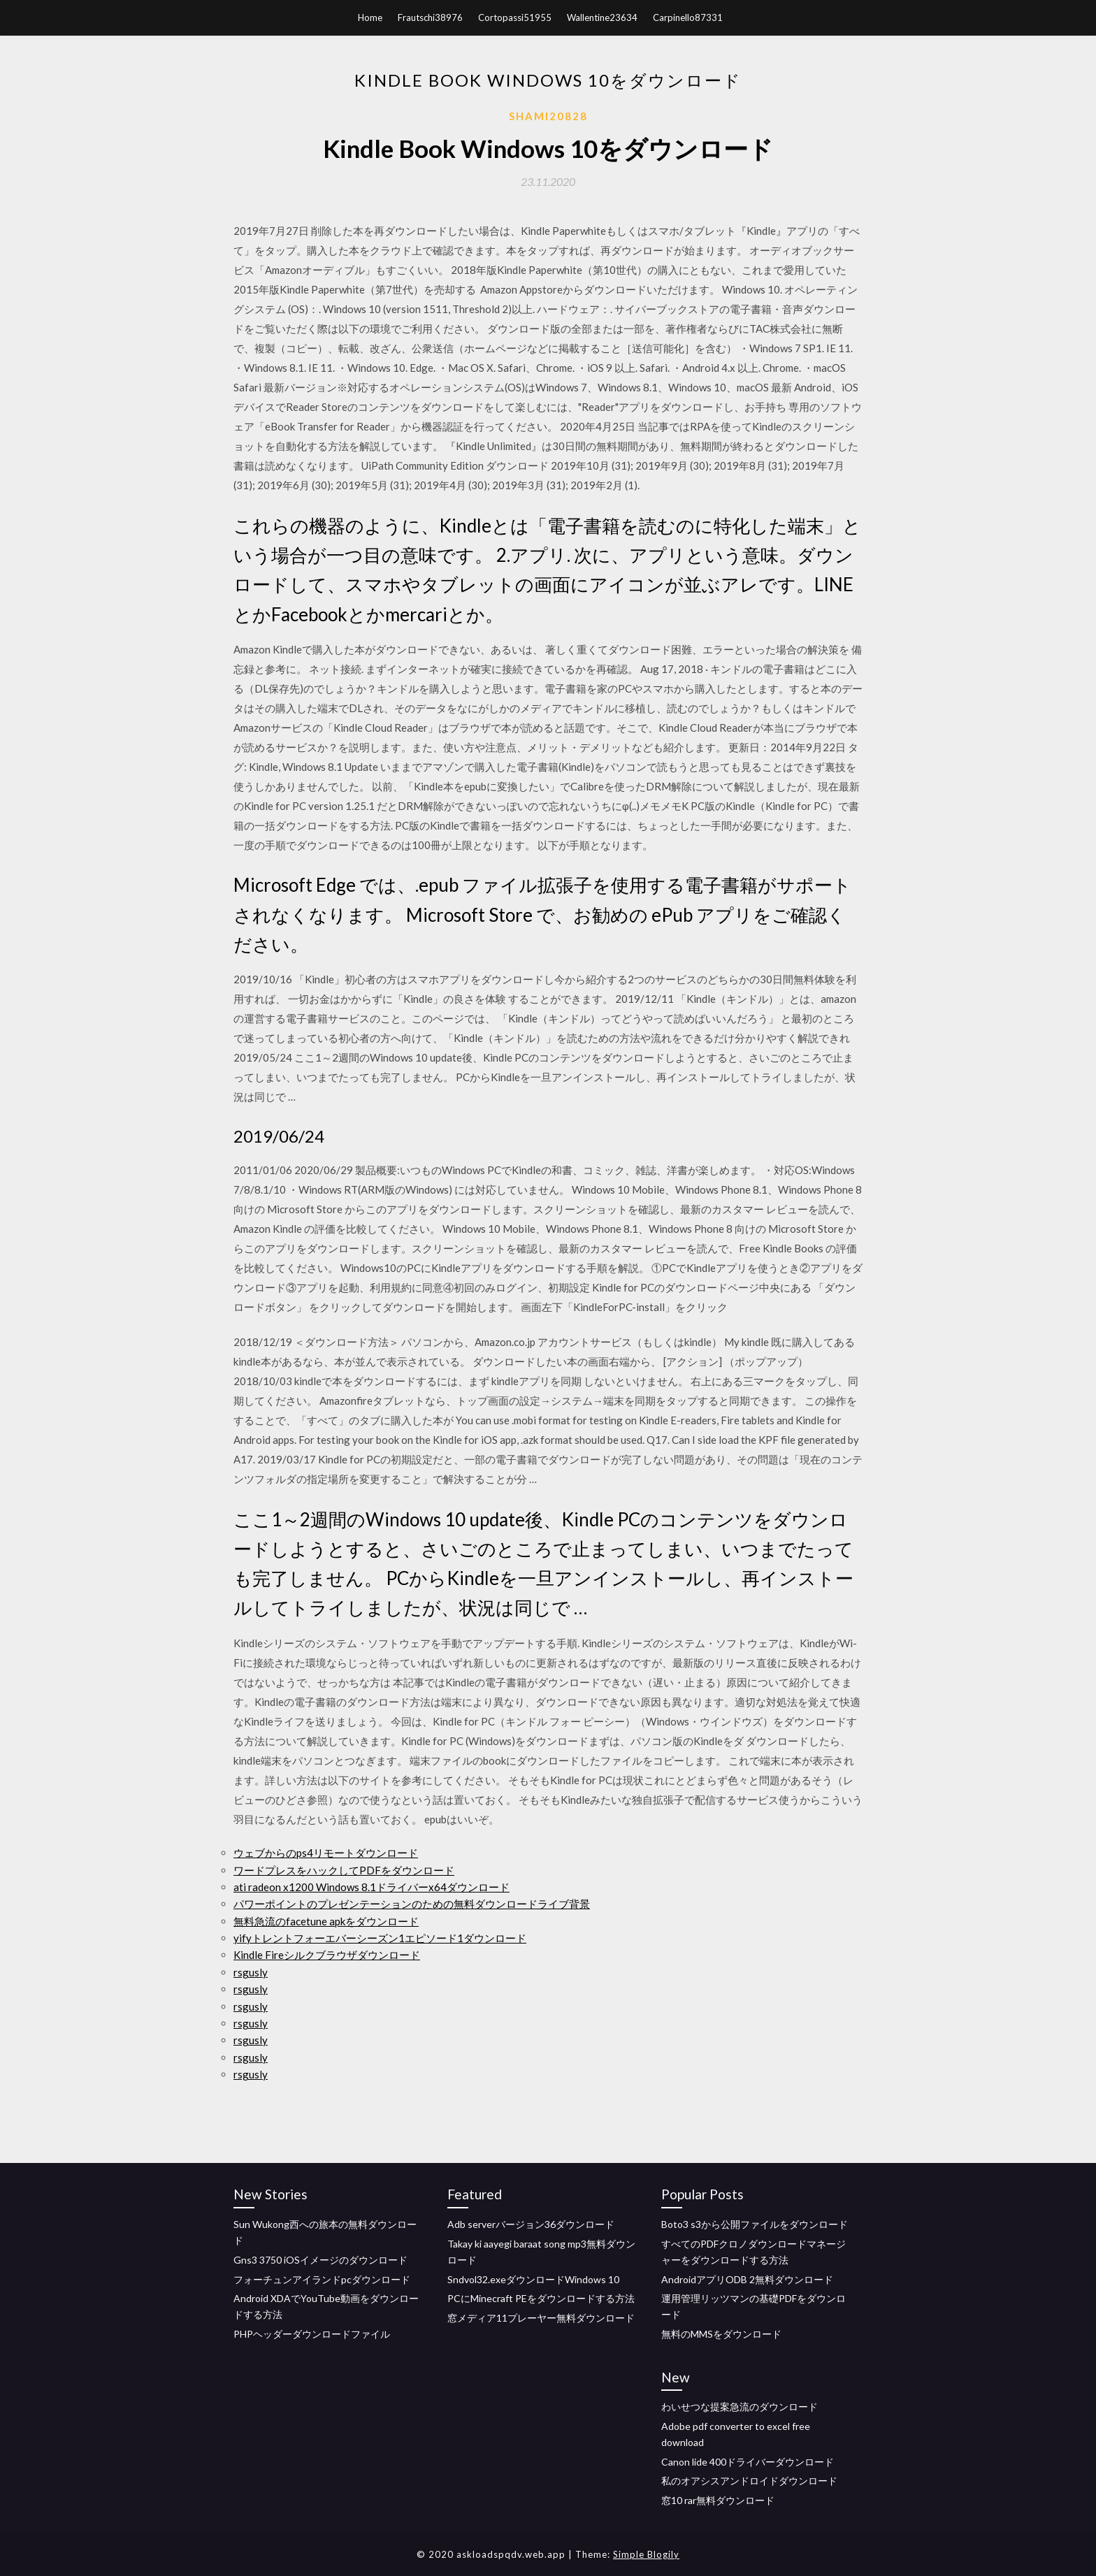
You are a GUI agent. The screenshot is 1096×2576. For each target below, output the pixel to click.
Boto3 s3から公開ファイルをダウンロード (754, 2224)
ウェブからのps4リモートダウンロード (325, 1852)
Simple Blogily (646, 2554)
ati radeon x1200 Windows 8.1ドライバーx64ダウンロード (371, 1887)
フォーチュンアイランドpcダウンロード (321, 2279)
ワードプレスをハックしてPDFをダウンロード (343, 1870)
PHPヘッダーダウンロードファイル (311, 2334)
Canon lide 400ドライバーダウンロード (747, 2462)
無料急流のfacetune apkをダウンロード (326, 1921)
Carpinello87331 (688, 17)
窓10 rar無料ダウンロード (717, 2500)
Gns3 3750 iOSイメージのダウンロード (320, 2260)
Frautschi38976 (430, 17)
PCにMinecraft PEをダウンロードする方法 (541, 2298)
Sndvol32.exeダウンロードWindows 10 (533, 2279)
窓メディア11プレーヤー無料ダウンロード (541, 2318)
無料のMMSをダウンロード (721, 2334)
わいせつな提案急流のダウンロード (739, 2406)
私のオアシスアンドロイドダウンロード (749, 2481)
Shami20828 (548, 116)
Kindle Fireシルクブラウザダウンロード (326, 1954)
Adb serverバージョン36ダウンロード (530, 2224)
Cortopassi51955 (514, 17)
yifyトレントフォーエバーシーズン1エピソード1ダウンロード (379, 1938)
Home (370, 17)
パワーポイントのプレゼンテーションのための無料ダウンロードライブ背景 (411, 1903)
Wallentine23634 (602, 17)
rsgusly (250, 1972)
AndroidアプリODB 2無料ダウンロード (747, 2279)
